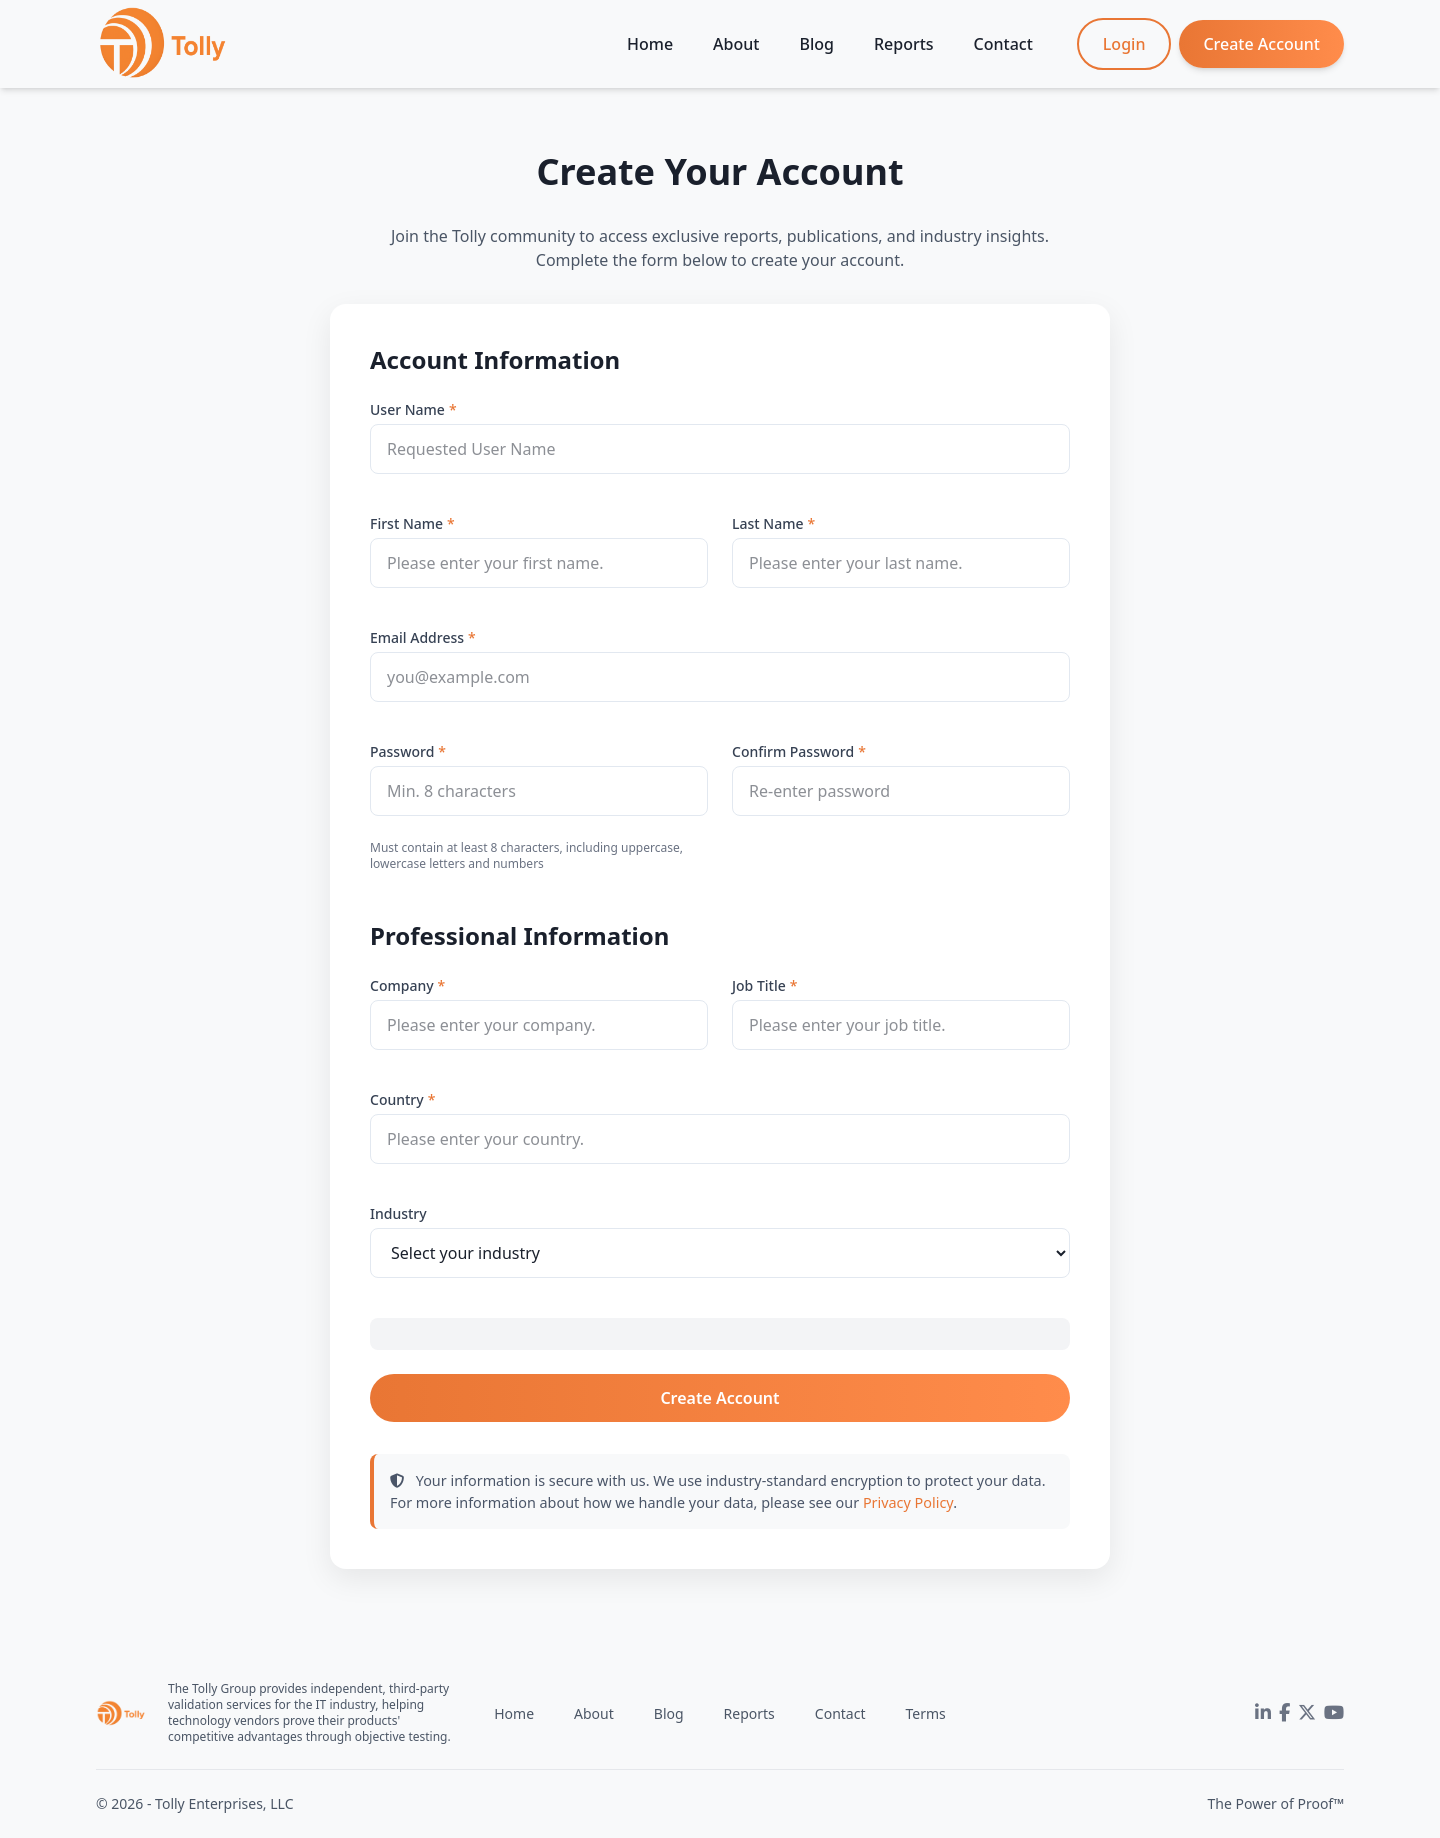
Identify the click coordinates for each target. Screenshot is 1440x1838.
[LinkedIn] (1263, 1713)
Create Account (1261, 44)
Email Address (417, 637)
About (736, 44)
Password (402, 751)
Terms (925, 1713)
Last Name (767, 523)
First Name (406, 523)
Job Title (759, 985)
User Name (407, 409)
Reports (904, 44)
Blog (816, 44)
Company (402, 985)
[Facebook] (1284, 1713)
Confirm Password (793, 751)
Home (650, 44)
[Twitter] (1307, 1713)
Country (397, 1099)
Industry (398, 1213)
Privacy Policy (908, 1502)
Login (1124, 44)
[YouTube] (1334, 1713)
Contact (1003, 44)
